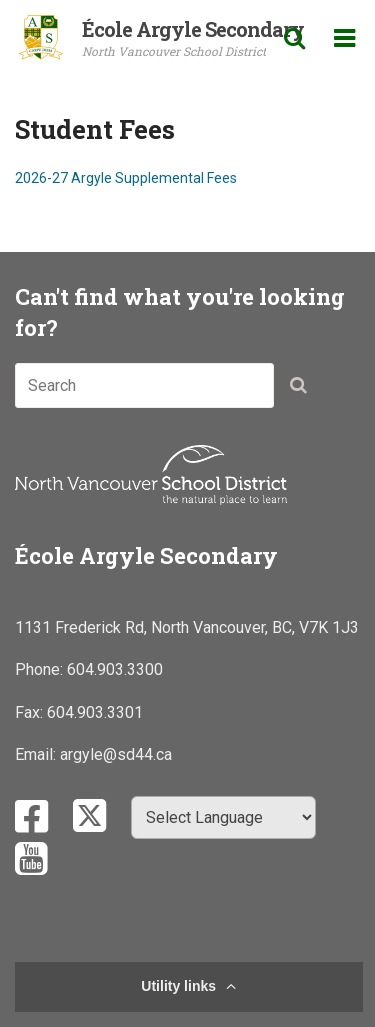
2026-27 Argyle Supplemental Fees (126, 178)
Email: (37, 754)
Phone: (41, 669)
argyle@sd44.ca (116, 754)
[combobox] (144, 385)
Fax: (31, 712)
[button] (304, 389)
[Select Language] (223, 817)
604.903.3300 (115, 669)
